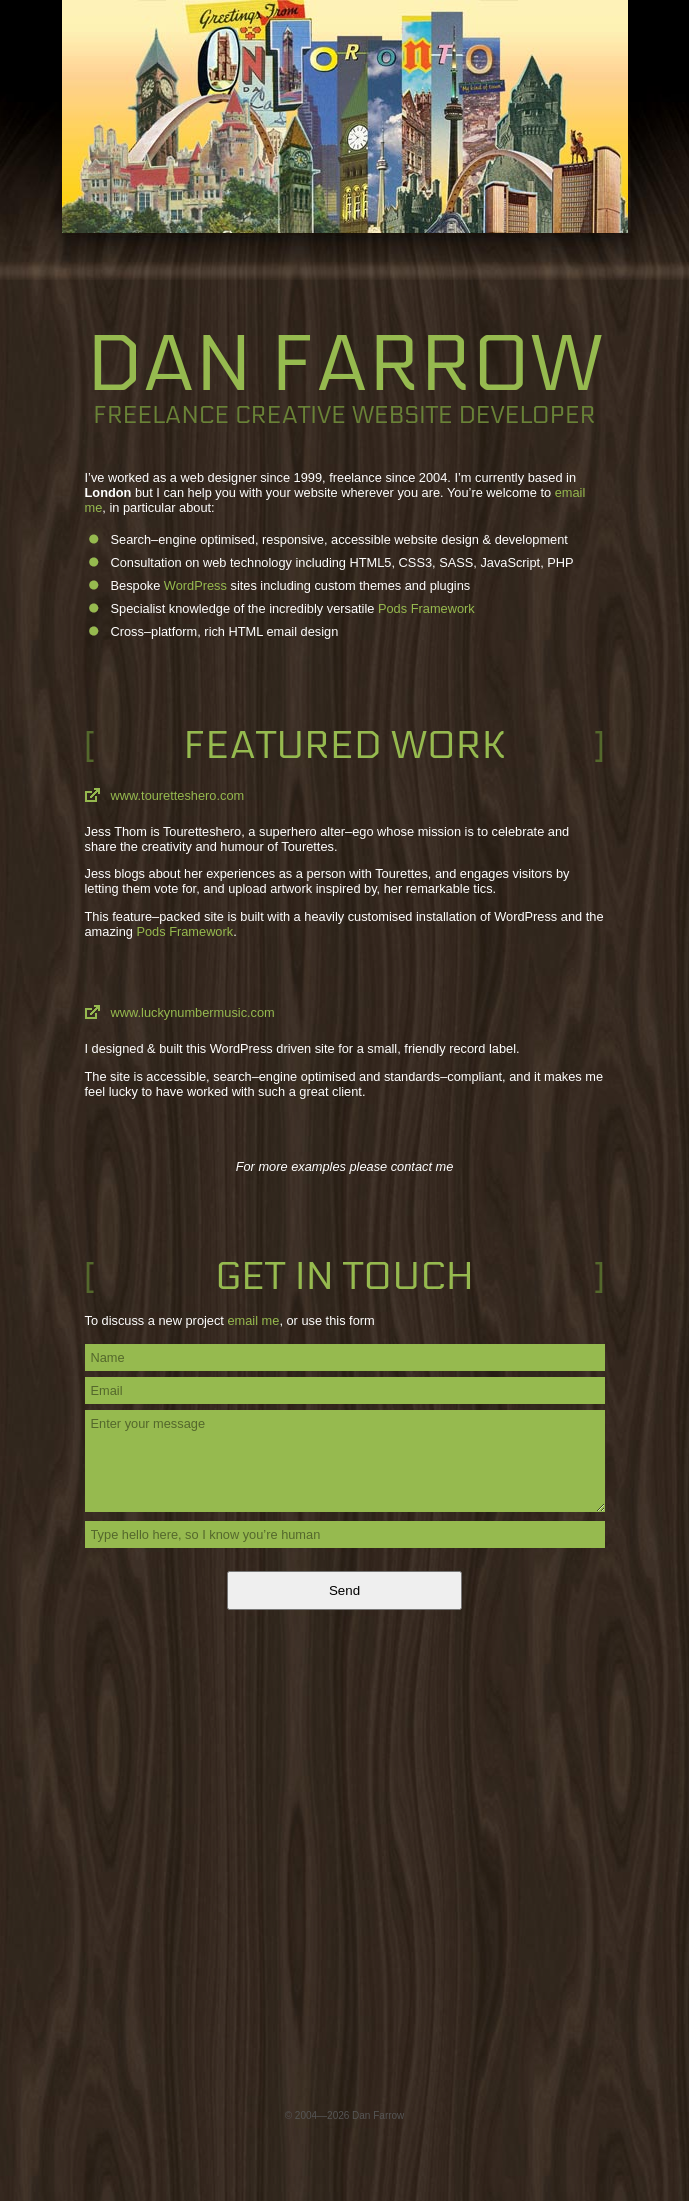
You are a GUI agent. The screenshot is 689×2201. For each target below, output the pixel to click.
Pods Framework (426, 608)
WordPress (195, 585)
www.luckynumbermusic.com (193, 1012)
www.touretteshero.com (178, 795)
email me (253, 1320)
